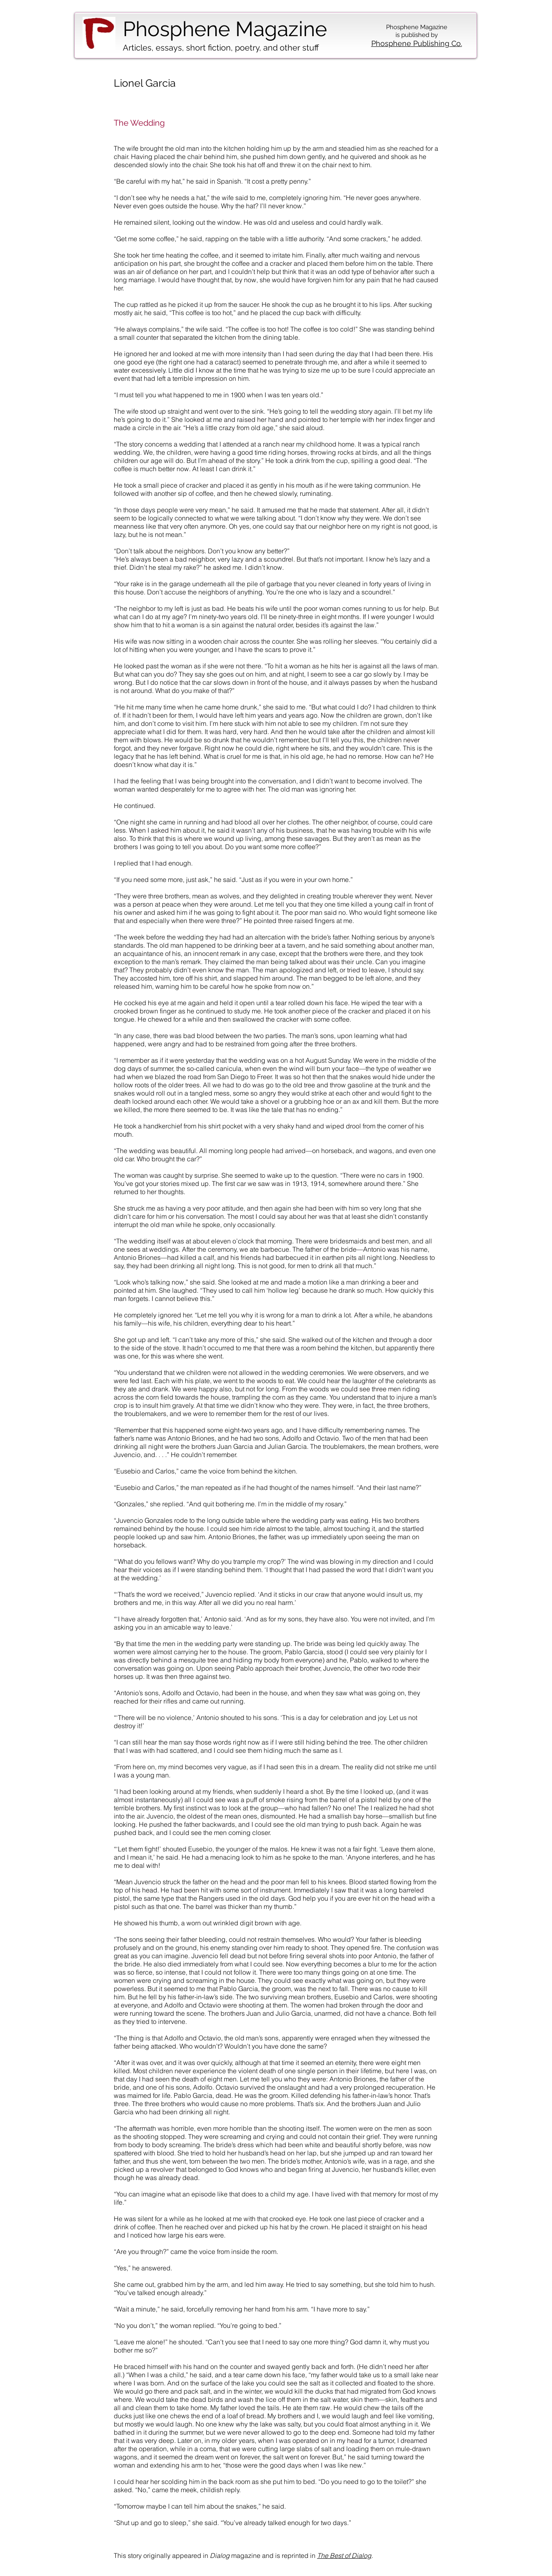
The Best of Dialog (344, 2555)
